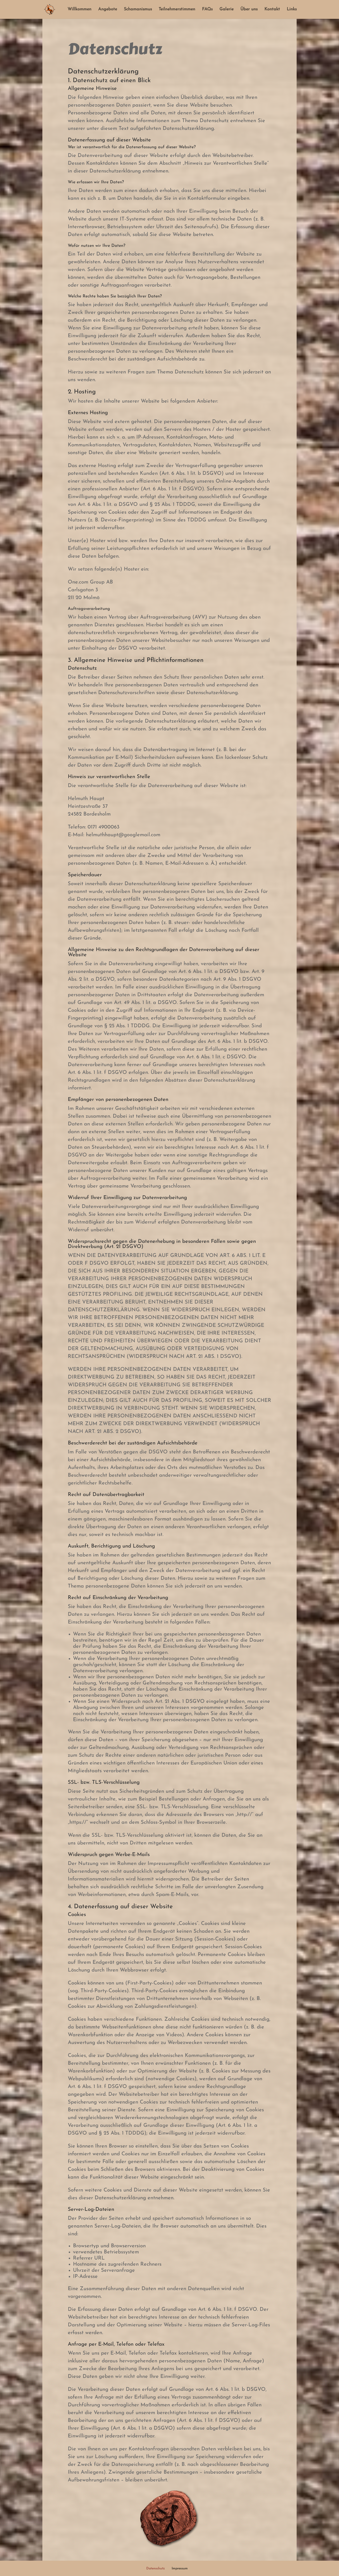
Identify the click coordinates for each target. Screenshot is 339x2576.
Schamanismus (138, 10)
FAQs (207, 10)
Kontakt (272, 10)
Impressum (180, 2568)
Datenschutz (155, 2568)
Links (292, 10)
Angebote (107, 10)
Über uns (249, 10)
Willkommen (79, 10)
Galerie (226, 10)
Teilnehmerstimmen (177, 10)
